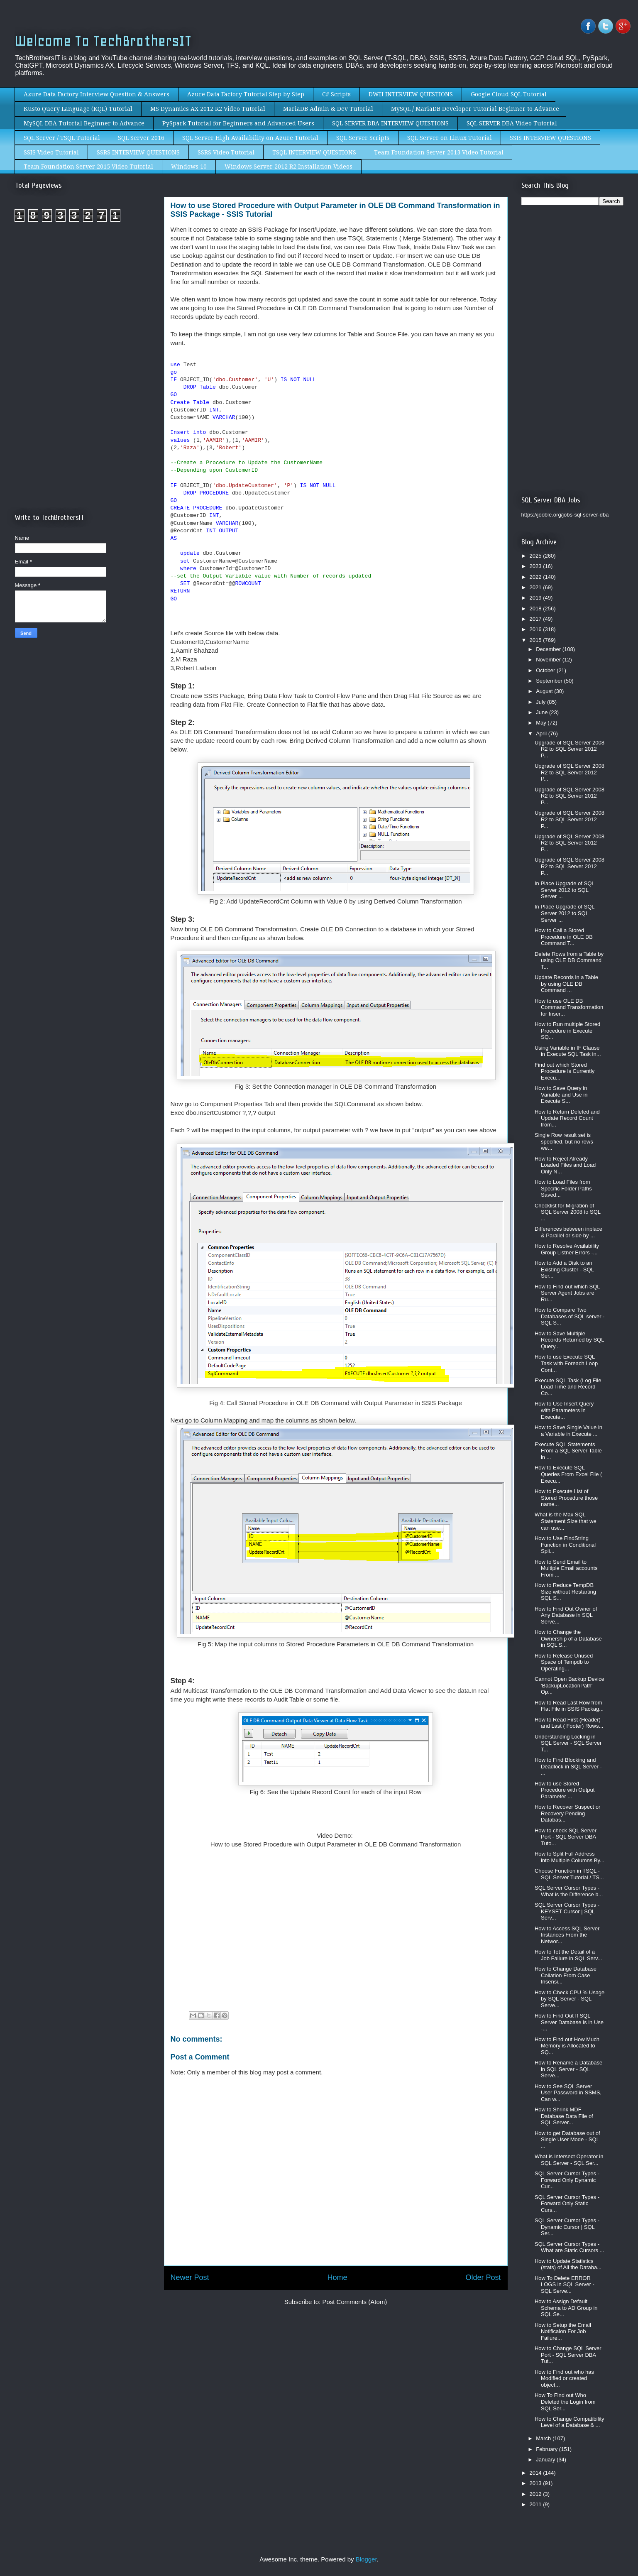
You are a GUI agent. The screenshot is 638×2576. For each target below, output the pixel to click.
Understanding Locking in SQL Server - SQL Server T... (568, 1743)
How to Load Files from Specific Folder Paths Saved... (563, 1188)
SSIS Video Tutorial (51, 152)
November (549, 659)
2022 (536, 577)
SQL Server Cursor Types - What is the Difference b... (569, 1891)
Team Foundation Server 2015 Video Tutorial (88, 166)
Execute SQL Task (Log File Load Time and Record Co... (568, 1386)
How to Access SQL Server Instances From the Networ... (567, 1934)
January (546, 2459)
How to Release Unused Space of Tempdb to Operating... (564, 1662)
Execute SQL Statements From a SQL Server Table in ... (568, 1450)
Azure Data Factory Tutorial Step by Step (245, 94)
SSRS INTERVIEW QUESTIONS (138, 152)
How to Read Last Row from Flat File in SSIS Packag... (569, 1705)
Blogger (366, 2559)
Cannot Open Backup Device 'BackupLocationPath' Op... (569, 1685)
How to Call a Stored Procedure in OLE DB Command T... (564, 936)
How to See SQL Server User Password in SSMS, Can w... (568, 2092)
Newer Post (190, 2277)
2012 (536, 2494)
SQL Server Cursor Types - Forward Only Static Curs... (567, 2203)
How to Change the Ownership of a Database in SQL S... (568, 1638)
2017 (536, 619)
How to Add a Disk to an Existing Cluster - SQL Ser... (564, 1269)
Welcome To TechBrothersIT (103, 40)
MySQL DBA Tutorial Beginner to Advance (84, 123)
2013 (536, 2483)
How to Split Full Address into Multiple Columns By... (569, 1857)
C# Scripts (336, 94)
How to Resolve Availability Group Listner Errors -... (567, 1249)
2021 (536, 587)
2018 (536, 608)
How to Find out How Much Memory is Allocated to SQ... (567, 2045)
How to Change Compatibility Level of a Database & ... (569, 2422)
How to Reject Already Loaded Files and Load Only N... (565, 1165)
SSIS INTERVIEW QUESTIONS (550, 138)
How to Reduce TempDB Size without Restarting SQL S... (565, 1591)
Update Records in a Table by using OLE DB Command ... (566, 983)
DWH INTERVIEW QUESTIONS (411, 94)
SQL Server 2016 (141, 138)
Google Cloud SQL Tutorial (509, 94)
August (545, 691)
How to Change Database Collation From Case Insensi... (565, 1975)
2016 (536, 629)
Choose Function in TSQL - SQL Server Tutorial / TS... (569, 1874)
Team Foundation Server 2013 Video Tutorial (439, 152)
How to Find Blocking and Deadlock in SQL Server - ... (568, 1766)
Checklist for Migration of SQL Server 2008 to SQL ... (568, 1212)
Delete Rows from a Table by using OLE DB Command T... (569, 960)
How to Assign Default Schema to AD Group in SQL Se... (566, 2307)
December (549, 649)
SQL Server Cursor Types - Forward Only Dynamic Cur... (567, 2179)
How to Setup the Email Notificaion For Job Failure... (563, 2331)
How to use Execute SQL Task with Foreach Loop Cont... (566, 1363)
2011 (536, 2504)
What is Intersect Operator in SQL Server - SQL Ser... (569, 2159)
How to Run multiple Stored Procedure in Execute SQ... (567, 1030)
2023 (536, 566)
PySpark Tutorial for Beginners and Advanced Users (238, 123)
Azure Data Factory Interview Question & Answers (96, 94)
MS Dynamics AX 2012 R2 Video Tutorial (207, 108)
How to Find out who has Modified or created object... (564, 2378)
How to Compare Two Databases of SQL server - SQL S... (569, 1316)
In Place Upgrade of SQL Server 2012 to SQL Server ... (564, 889)
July (541, 702)
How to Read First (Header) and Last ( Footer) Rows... (569, 1723)
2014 (536, 2473)
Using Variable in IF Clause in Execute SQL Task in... (568, 1051)
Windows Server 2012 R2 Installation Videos (288, 166)
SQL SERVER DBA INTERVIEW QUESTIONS (390, 123)
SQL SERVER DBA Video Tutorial (512, 123)
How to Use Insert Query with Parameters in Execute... (564, 1410)
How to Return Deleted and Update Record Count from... (567, 1118)
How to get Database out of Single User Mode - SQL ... (567, 2139)
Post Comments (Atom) (354, 2301)
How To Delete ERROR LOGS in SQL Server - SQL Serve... (564, 2284)
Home (337, 2277)
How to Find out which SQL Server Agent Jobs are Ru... (567, 1293)
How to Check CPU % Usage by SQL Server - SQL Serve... (569, 1998)
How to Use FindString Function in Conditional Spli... (565, 1544)
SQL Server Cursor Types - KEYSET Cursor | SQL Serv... (567, 1911)
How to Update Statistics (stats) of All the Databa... (568, 2264)
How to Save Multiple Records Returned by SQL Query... (569, 1339)
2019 (536, 598)
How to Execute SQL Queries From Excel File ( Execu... (568, 1474)
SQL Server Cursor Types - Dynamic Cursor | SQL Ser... (567, 2226)
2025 (536, 556)
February (547, 2449)
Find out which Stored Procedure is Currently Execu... (564, 1071)
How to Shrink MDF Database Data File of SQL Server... (564, 2115)
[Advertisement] (84, 298)
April (542, 733)
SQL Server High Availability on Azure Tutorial (250, 138)
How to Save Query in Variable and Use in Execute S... (561, 1094)
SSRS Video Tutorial (226, 152)
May (542, 723)
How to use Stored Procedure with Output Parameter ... (564, 1790)
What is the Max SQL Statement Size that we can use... (565, 1520)
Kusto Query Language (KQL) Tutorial (78, 108)
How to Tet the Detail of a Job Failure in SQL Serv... (568, 1955)
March (544, 2438)
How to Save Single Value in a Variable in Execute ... (568, 1430)
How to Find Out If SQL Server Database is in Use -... (569, 2022)
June (542, 712)
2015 (536, 640)
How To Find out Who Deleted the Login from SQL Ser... (565, 2401)
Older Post (483, 2277)
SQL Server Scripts (362, 138)
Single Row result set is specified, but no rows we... (564, 1141)
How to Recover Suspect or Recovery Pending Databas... (567, 1813)
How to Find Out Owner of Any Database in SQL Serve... (566, 1615)
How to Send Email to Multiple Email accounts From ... (566, 1568)
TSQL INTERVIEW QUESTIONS (314, 152)
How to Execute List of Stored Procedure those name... (566, 1497)
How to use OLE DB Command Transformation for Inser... (569, 1007)
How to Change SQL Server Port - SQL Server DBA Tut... (568, 2354)
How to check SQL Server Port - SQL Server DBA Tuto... (565, 1836)
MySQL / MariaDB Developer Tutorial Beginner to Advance (475, 108)
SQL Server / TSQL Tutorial (62, 138)
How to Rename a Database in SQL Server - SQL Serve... (568, 2069)
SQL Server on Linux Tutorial (449, 138)
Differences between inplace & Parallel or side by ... (568, 1232)
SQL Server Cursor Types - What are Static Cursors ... (569, 2247)
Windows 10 (189, 166)
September (550, 681)
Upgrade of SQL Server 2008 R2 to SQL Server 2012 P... (569, 749)
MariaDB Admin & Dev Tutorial (328, 108)
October (546, 670)
